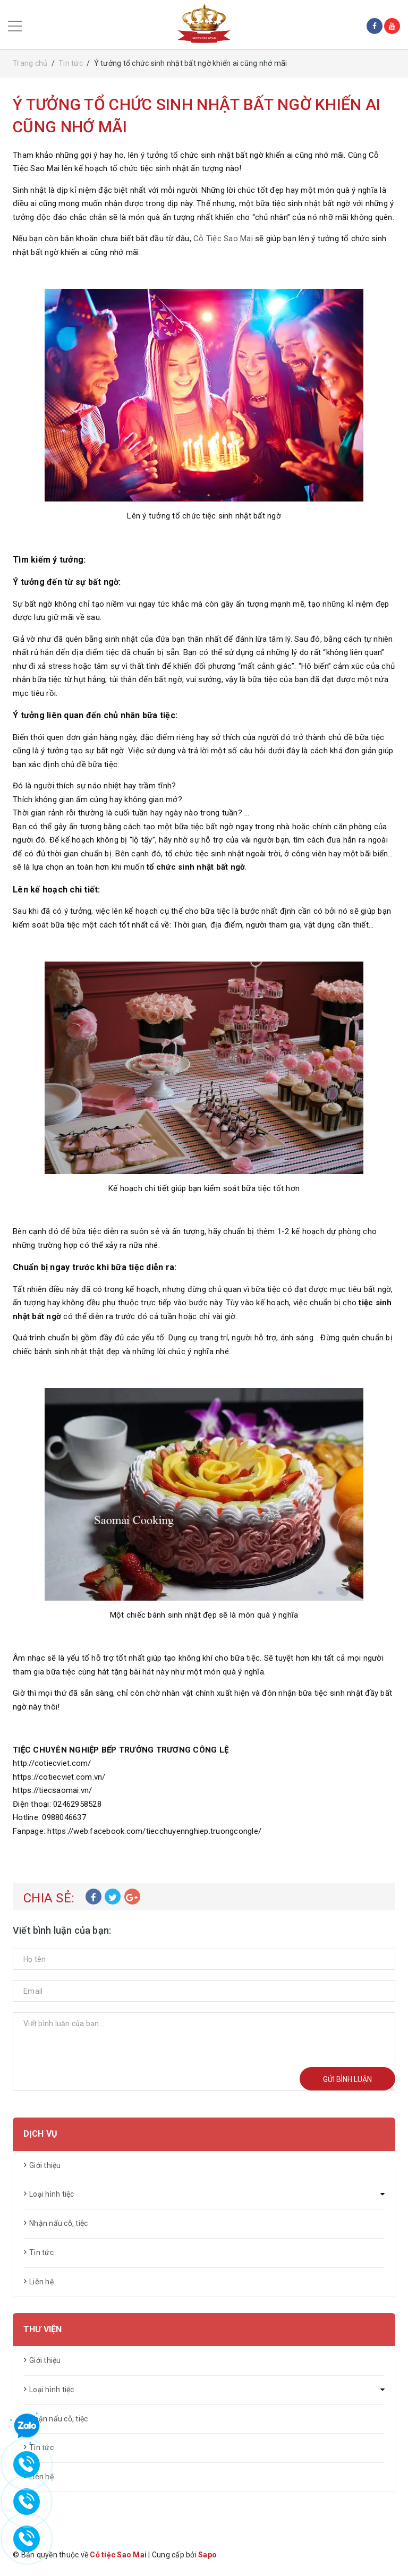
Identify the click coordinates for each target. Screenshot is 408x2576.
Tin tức (41, 2252)
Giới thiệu (45, 2165)
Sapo (207, 2555)
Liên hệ (41, 2281)
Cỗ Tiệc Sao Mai (223, 238)
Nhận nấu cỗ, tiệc (58, 2223)
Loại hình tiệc (51, 2194)
